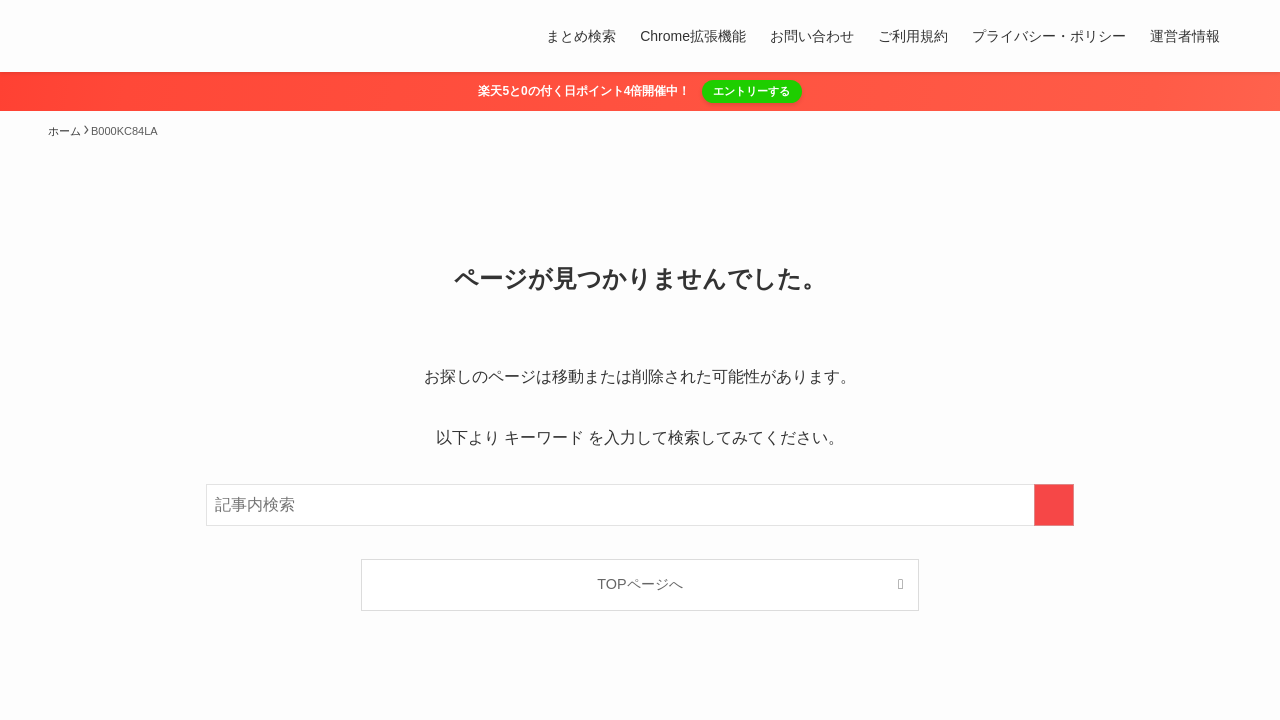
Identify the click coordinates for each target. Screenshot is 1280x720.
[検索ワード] (640, 505)
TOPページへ (639, 584)
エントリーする (751, 91)
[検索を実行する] (1054, 505)
